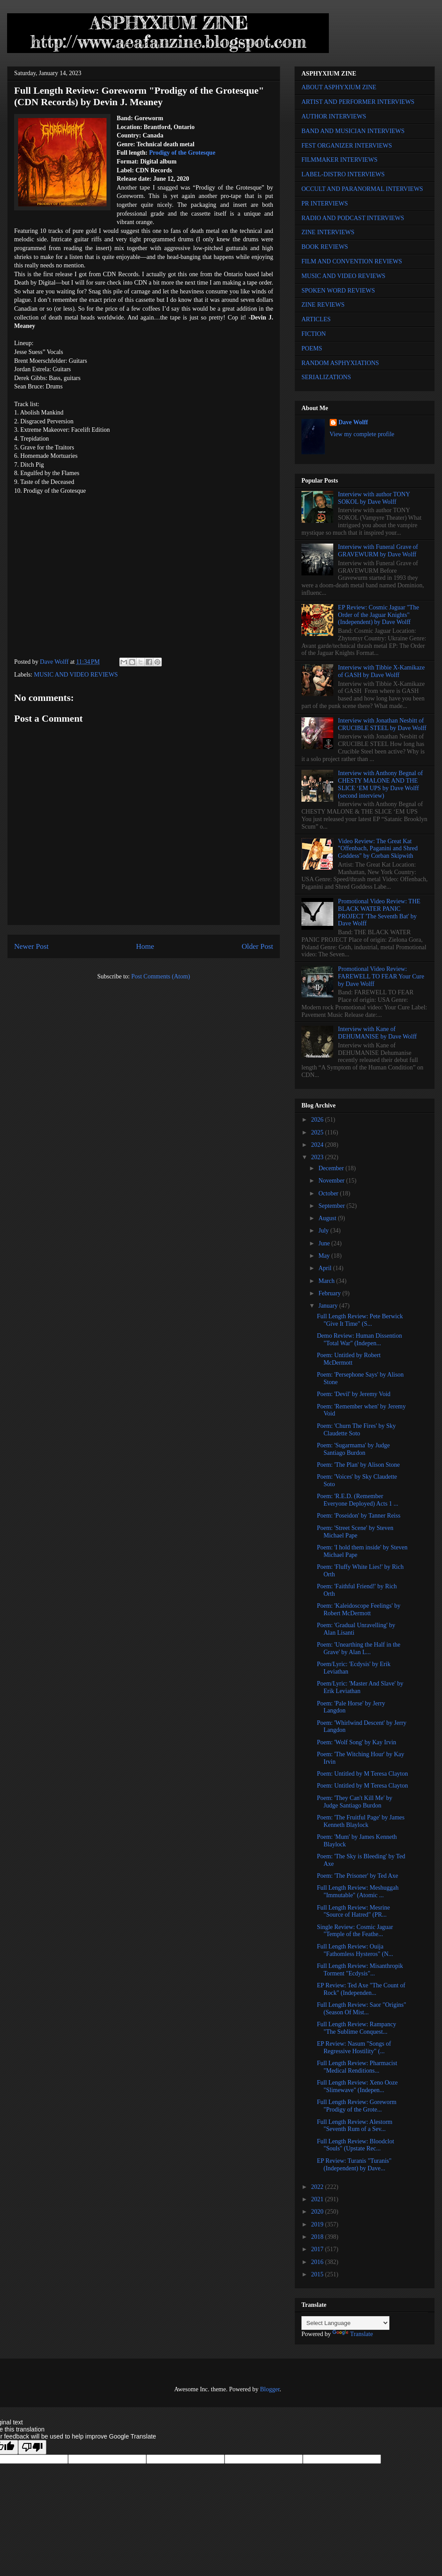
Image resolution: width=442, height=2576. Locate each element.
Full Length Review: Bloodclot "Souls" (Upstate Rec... (355, 2145)
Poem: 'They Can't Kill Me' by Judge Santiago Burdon (354, 1802)
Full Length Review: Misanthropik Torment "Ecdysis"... (360, 1970)
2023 (318, 1157)
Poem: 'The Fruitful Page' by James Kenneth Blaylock (360, 1821)
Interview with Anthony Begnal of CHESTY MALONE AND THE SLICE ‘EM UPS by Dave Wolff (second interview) (380, 784)
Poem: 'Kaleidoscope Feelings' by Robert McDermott (358, 1609)
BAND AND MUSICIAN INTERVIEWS (352, 131)
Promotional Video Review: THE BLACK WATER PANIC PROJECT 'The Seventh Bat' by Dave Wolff (379, 912)
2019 (318, 2224)
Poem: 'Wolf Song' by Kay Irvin (356, 1742)
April (325, 1268)
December (331, 1168)
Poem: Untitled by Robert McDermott (349, 1359)
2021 (318, 2199)
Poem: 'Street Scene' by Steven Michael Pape (355, 1532)
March (327, 1281)
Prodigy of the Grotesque (182, 152)
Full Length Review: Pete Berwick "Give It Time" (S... (360, 1320)
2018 (318, 2237)
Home (145, 946)
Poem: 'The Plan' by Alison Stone (358, 1464)
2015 (318, 2274)
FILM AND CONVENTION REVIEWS (351, 261)
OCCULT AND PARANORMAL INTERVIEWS (362, 189)
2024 (318, 1145)
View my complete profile (362, 434)
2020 (318, 2211)
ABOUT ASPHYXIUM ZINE (338, 87)
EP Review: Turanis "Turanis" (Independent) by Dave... (354, 2164)
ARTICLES (316, 319)
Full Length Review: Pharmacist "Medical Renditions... (357, 2067)
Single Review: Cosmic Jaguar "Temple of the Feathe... (355, 1931)
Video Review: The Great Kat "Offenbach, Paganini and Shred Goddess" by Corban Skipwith (378, 849)
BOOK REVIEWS (324, 247)
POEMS (311, 348)
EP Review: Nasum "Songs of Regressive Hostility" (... (354, 2047)
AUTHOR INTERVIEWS (333, 116)
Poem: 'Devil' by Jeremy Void (353, 1394)
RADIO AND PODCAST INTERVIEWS (352, 218)
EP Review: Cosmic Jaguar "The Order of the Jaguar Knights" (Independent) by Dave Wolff (378, 615)
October (329, 1193)
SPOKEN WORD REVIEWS (338, 290)
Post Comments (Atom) (160, 976)
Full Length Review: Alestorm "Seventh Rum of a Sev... (354, 2126)
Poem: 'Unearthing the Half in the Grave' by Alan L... (358, 1648)
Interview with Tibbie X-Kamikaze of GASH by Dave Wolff (381, 671)
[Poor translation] (32, 2447)
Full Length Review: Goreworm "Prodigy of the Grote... (356, 2106)
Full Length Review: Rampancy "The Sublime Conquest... (356, 2028)
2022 (318, 2187)
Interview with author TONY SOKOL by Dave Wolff (374, 498)
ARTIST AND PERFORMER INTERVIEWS (358, 102)
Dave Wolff (353, 422)
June (324, 1243)
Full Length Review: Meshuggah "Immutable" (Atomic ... (358, 1891)
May (324, 1255)
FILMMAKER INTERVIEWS (339, 159)
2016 (318, 2262)
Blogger (269, 2389)
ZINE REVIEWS (323, 304)
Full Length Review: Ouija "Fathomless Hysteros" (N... (355, 1950)
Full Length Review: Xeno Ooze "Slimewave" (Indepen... (357, 2086)
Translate (352, 2334)
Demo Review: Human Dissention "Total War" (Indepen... (359, 1339)
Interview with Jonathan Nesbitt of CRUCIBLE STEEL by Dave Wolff (382, 724)
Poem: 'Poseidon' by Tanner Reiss (358, 1515)
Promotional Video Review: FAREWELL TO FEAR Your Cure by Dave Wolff (381, 976)
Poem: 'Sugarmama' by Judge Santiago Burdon (353, 1449)
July (324, 1230)
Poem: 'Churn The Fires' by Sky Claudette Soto (356, 1430)
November (332, 1180)
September (332, 1205)
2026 (318, 1119)
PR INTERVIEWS (324, 203)
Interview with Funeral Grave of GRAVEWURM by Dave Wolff (378, 551)
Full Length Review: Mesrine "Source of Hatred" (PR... (353, 1911)
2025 (318, 1132)
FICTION (313, 334)
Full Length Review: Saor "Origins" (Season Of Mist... (361, 2008)
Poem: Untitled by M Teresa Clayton (362, 1773)
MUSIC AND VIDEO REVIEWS (76, 674)
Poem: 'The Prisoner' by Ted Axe (357, 1875)
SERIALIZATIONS (326, 377)
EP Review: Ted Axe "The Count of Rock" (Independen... (361, 1989)
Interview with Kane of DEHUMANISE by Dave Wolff (377, 1033)
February (330, 1293)
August (328, 1218)
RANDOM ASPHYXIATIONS (340, 363)
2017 (318, 2249)
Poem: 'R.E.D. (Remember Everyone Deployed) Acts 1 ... (357, 1500)
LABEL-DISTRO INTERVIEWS (343, 174)
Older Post (257, 946)
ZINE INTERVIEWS (327, 232)
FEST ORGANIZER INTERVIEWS (346, 145)
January (328, 1305)
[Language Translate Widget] (345, 2323)
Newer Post (31, 946)
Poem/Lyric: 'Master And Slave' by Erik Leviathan (360, 1687)
